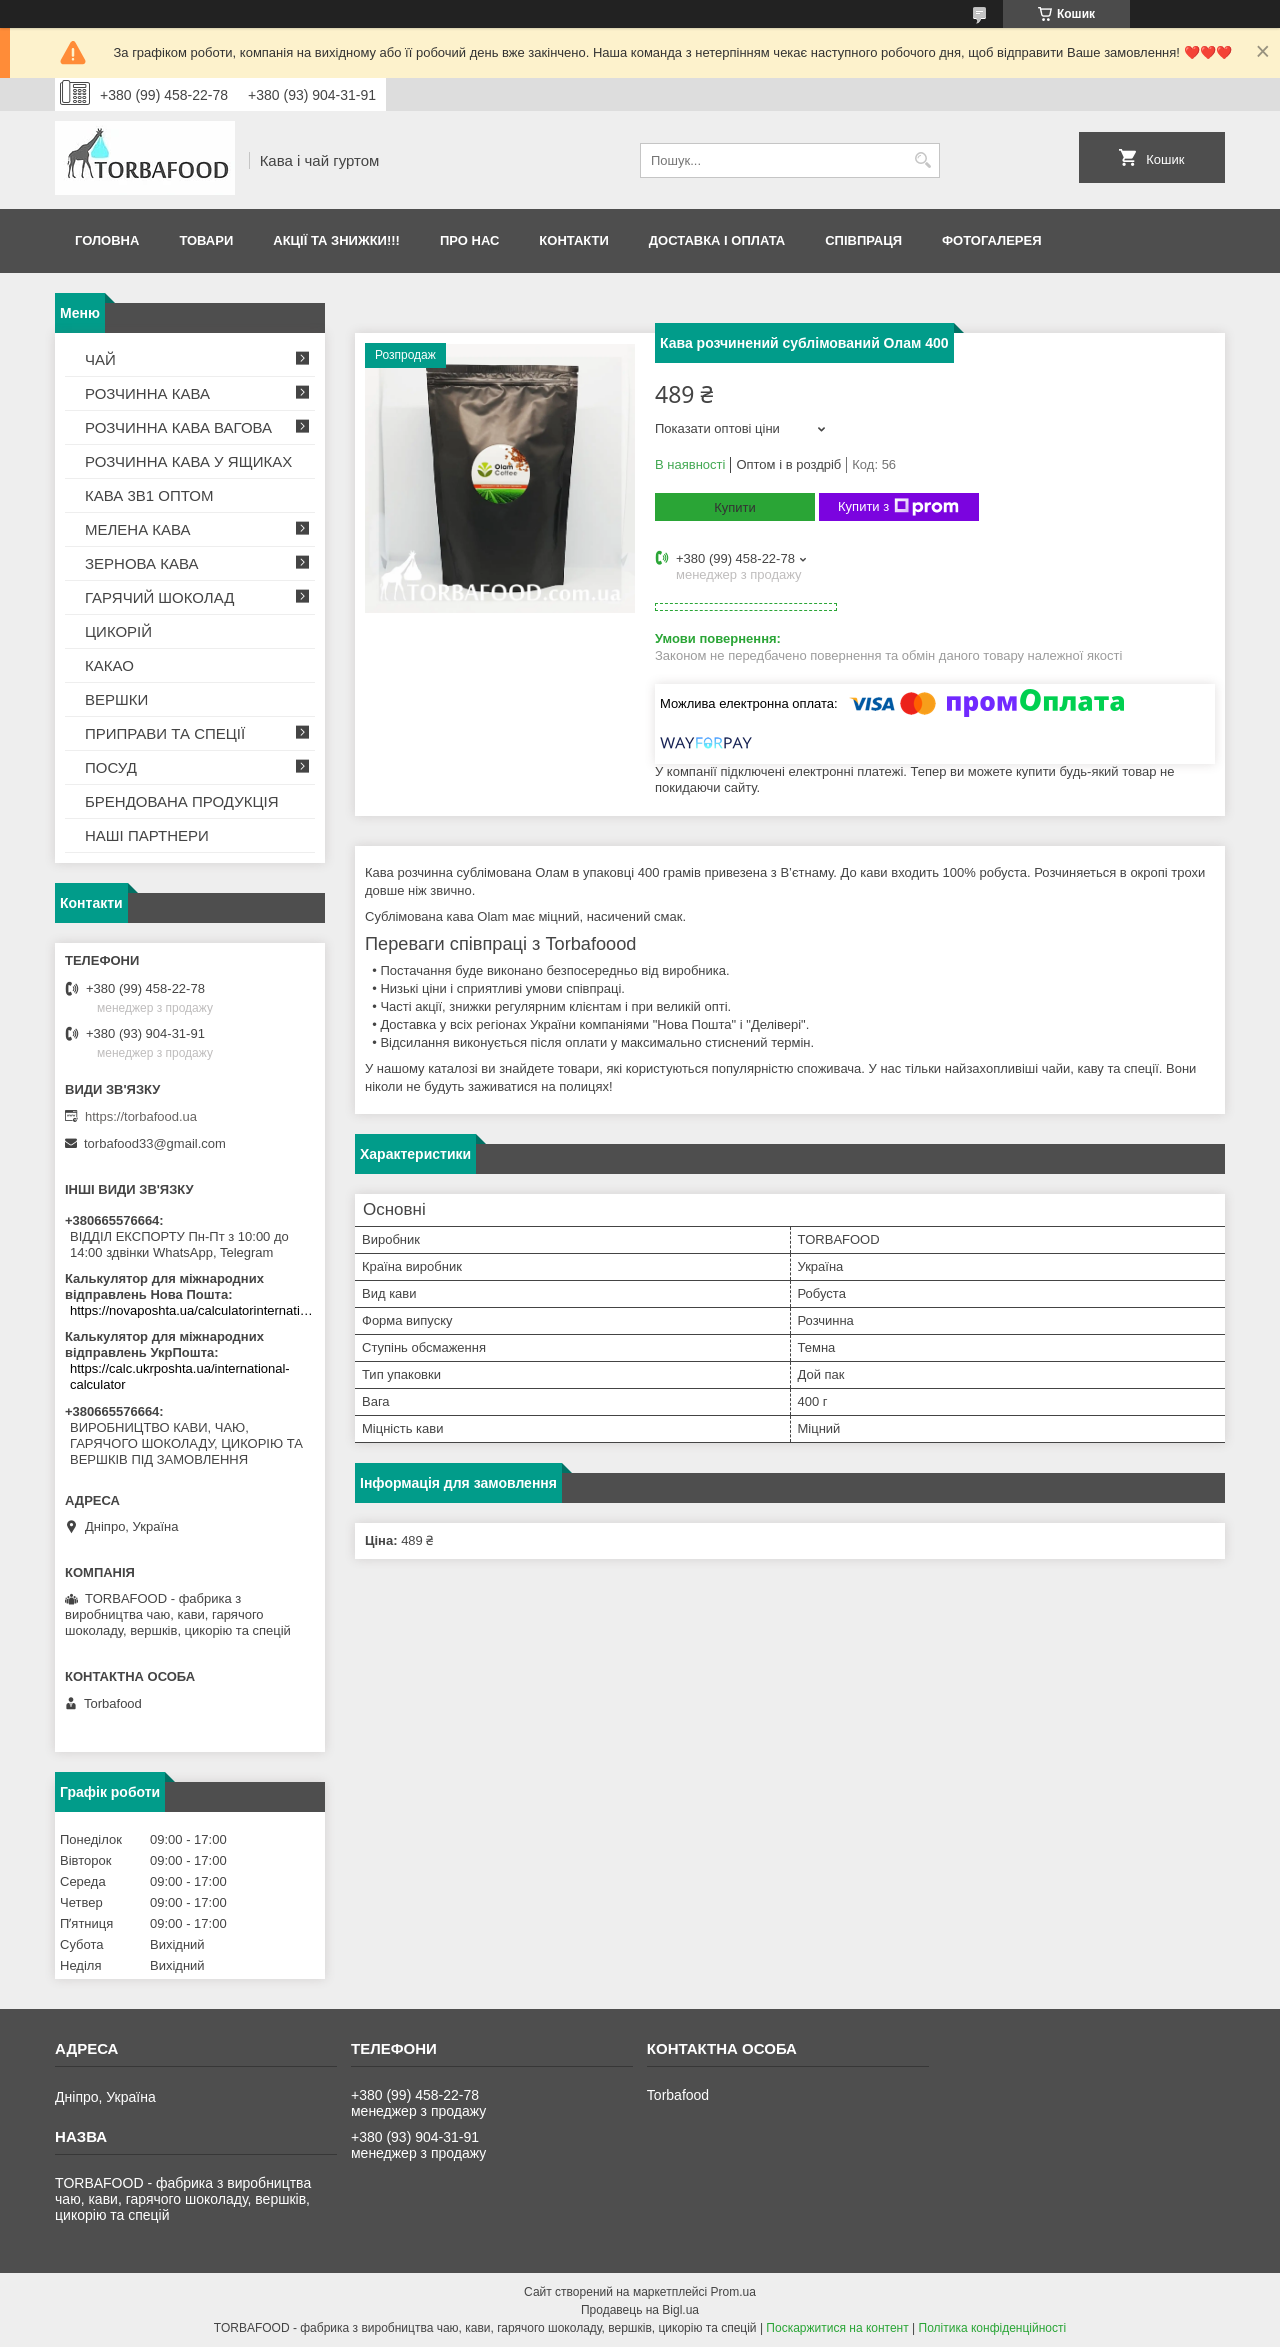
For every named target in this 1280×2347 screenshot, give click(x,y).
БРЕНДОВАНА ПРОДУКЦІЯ (182, 801)
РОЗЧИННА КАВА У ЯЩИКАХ (188, 461)
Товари (206, 240)
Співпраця (863, 240)
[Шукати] (922, 160)
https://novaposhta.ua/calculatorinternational (192, 1310)
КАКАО (109, 665)
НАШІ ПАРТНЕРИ (147, 835)
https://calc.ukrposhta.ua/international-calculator (180, 1376)
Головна (107, 240)
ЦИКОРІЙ (118, 631)
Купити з (898, 507)
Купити (735, 507)
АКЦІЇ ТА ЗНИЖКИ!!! (336, 240)
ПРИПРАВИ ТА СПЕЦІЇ (165, 733)
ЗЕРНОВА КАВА (142, 563)
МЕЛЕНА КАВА (138, 529)
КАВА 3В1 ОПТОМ (149, 495)
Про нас (469, 240)
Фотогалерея (992, 240)
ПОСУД (111, 767)
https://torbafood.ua (141, 1116)
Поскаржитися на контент (837, 2328)
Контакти (574, 240)
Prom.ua (733, 2292)
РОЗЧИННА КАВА (147, 393)
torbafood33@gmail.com (155, 1143)
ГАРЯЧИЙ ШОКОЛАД (159, 597)
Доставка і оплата (717, 240)
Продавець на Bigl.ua (640, 2310)
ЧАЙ (100, 359)
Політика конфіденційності (993, 2328)
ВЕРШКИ (116, 699)
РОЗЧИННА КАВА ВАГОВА (178, 427)
